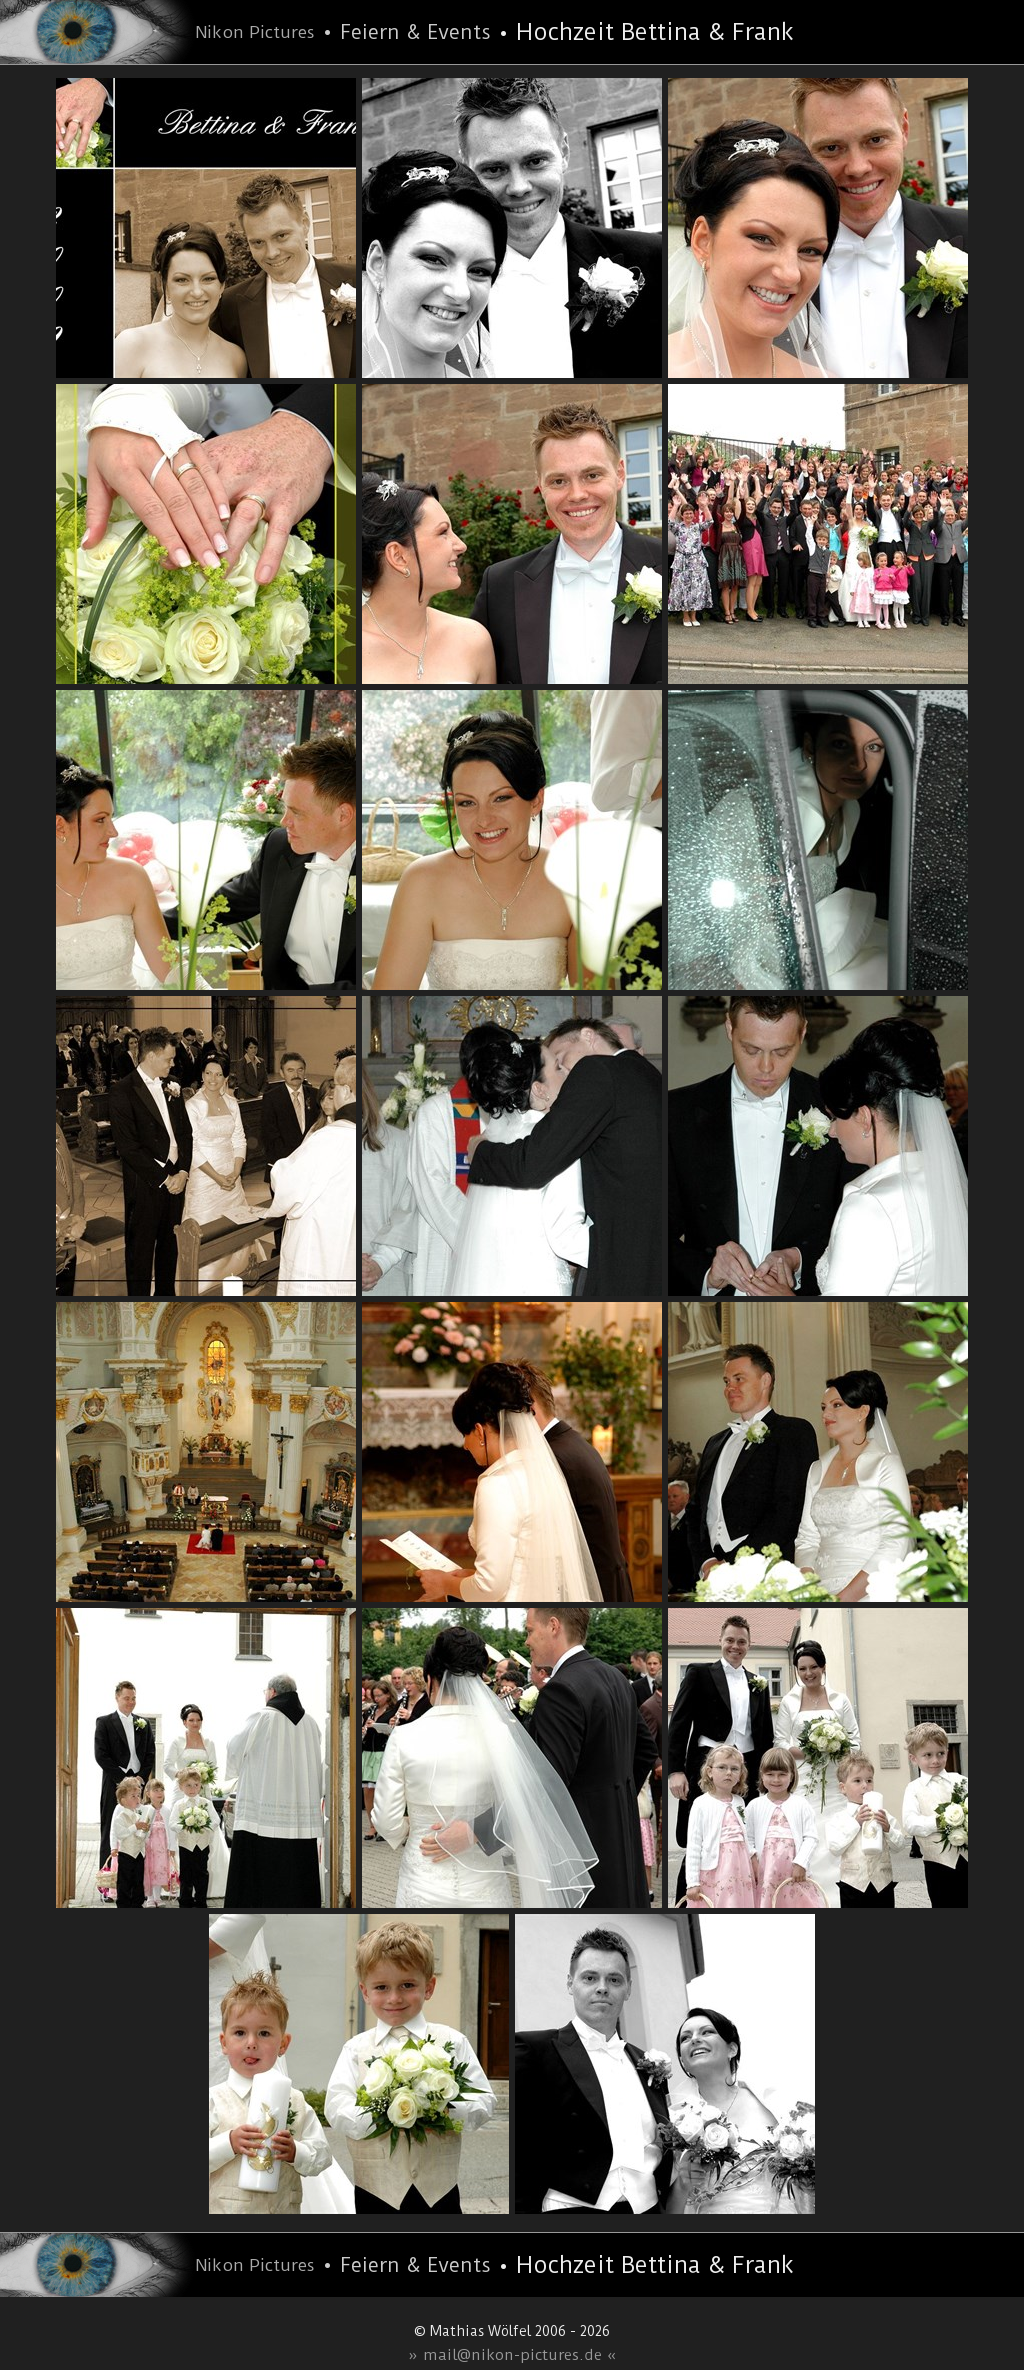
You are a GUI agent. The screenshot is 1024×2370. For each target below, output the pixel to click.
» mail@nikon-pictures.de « (512, 2355)
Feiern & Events (415, 32)
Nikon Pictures (255, 32)
